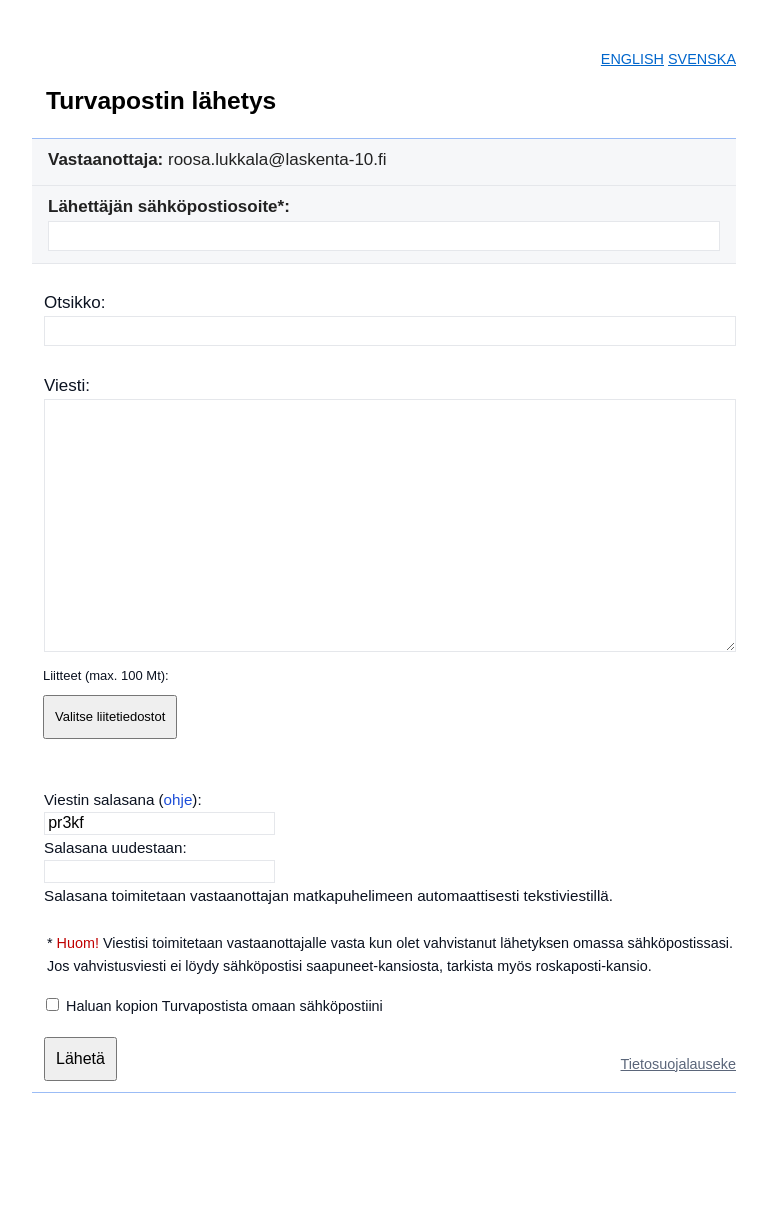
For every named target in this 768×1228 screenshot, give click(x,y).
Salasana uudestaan (113, 847)
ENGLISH (632, 59)
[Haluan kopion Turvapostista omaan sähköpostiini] (52, 1004)
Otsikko (72, 302)
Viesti (64, 385)
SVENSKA (702, 59)
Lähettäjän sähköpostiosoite (163, 206)
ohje (178, 799)
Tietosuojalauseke (678, 1064)
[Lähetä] (80, 1059)
